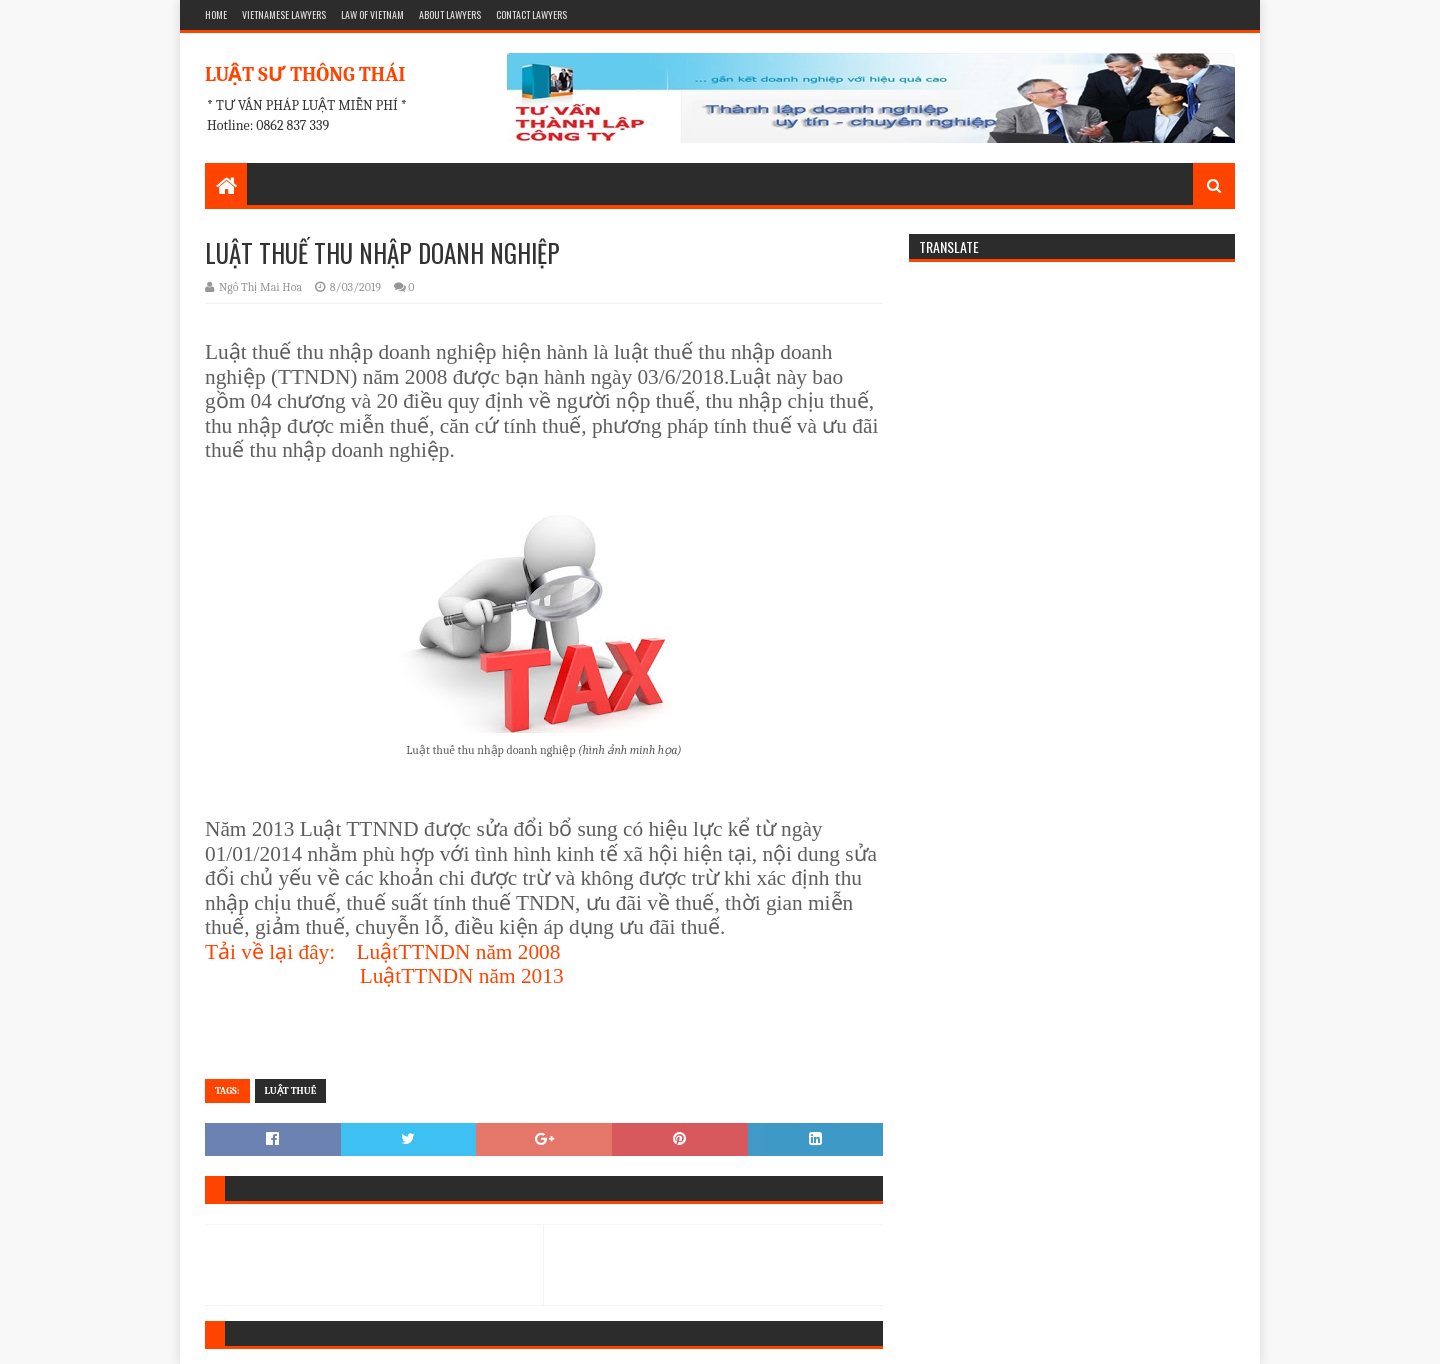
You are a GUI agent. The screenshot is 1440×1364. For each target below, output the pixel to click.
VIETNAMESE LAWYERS (284, 14)
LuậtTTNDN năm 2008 (459, 952)
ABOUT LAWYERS (450, 14)
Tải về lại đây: (270, 952)
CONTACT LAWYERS (531, 14)
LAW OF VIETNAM (372, 14)
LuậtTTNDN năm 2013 (462, 976)
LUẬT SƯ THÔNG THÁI (305, 74)
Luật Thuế (291, 1091)
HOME (216, 14)
